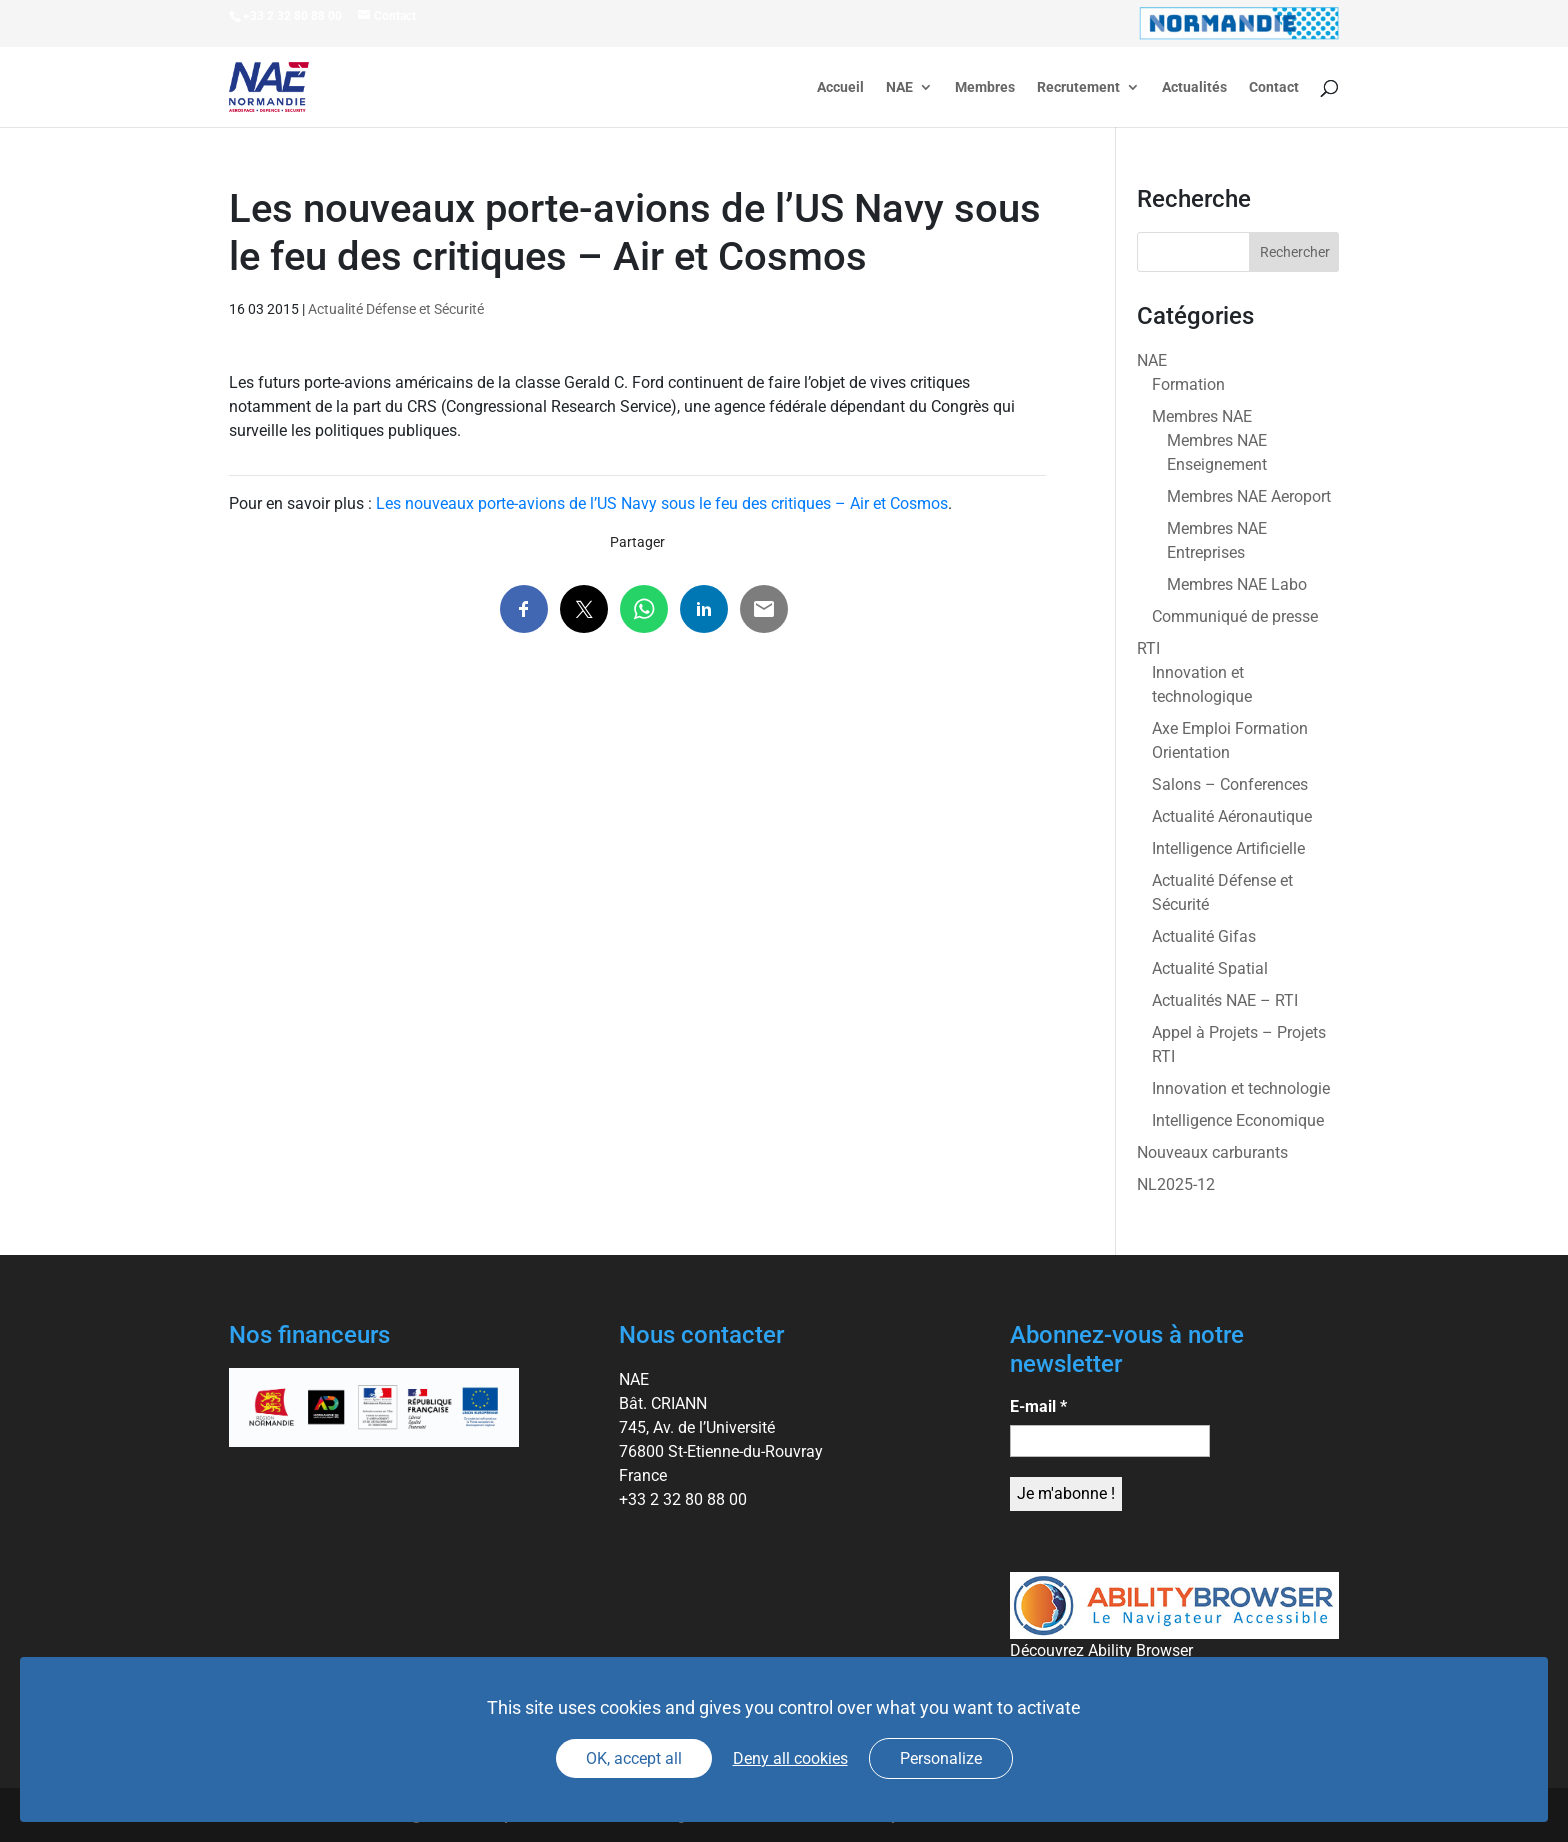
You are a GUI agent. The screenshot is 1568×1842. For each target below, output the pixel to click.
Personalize (941, 1758)
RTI (1148, 648)
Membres (985, 87)
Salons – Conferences (1230, 784)
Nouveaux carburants (1212, 1152)
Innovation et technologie (1241, 1088)
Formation (1188, 384)
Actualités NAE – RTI (1225, 1000)
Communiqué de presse (1235, 616)
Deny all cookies (790, 1758)
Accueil (840, 87)
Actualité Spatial (1210, 968)
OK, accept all (634, 1758)
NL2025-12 (1176, 1184)
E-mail (1038, 1406)
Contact (1274, 87)
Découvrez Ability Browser (1101, 1650)
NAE (899, 87)
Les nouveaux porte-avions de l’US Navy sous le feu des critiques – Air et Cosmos (662, 503)
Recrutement (1078, 87)
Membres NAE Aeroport (1249, 496)
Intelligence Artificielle (1228, 848)
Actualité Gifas (1204, 936)
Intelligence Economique (1238, 1120)
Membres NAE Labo (1237, 584)
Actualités (1194, 87)
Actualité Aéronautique (1232, 816)
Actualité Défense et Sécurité (396, 309)
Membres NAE (1202, 416)
